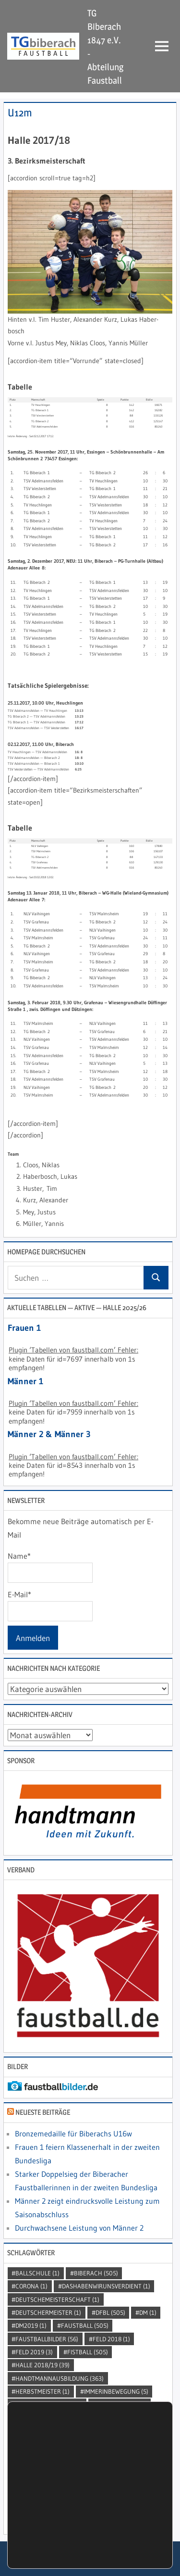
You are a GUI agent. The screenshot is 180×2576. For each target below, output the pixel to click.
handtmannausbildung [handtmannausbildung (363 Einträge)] (59, 2378)
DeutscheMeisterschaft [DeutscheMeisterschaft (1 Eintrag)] (57, 2299)
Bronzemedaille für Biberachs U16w (73, 2133)
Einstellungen (58, 2526)
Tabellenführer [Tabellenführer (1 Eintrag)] (78, 2483)
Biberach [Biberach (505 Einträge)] (96, 2273)
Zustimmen (40, 2552)
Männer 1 (25, 1381)
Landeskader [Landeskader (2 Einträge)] (115, 2418)
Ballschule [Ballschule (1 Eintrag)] (37, 2273)
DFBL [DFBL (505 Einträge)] (110, 2312)
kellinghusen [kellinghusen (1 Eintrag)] (121, 2404)
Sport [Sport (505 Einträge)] (32, 2457)
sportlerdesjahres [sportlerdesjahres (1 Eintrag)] (49, 2470)
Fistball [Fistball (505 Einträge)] (87, 2352)
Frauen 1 (24, 1328)
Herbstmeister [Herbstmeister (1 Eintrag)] (42, 2391)
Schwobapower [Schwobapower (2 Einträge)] (43, 2444)
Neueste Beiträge (42, 2112)
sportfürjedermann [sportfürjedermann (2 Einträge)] (99, 2457)
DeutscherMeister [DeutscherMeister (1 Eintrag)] (48, 2312)
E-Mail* (50, 1605)
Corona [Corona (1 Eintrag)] (31, 2286)
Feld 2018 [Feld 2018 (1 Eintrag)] (111, 2339)
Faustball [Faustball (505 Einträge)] (84, 2325)
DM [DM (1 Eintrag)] (147, 2312)
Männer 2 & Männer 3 (49, 1434)
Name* (50, 1567)
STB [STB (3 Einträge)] (25, 2483)
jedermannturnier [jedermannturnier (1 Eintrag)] (48, 2404)
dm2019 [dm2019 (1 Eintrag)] (31, 2325)
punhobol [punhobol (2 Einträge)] (35, 2431)
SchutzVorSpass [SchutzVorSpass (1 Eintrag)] (99, 2431)
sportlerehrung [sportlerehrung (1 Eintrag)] (127, 2470)
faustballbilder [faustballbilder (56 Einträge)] (46, 2339)
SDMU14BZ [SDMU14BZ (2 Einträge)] (104, 2444)
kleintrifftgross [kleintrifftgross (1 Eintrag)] (45, 2418)
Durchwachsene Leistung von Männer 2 (79, 2228)
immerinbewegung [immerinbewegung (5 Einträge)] (116, 2391)
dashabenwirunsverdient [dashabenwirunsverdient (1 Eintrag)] (106, 2286)
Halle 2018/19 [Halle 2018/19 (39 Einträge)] (42, 2365)
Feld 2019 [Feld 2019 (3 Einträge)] (34, 2352)
